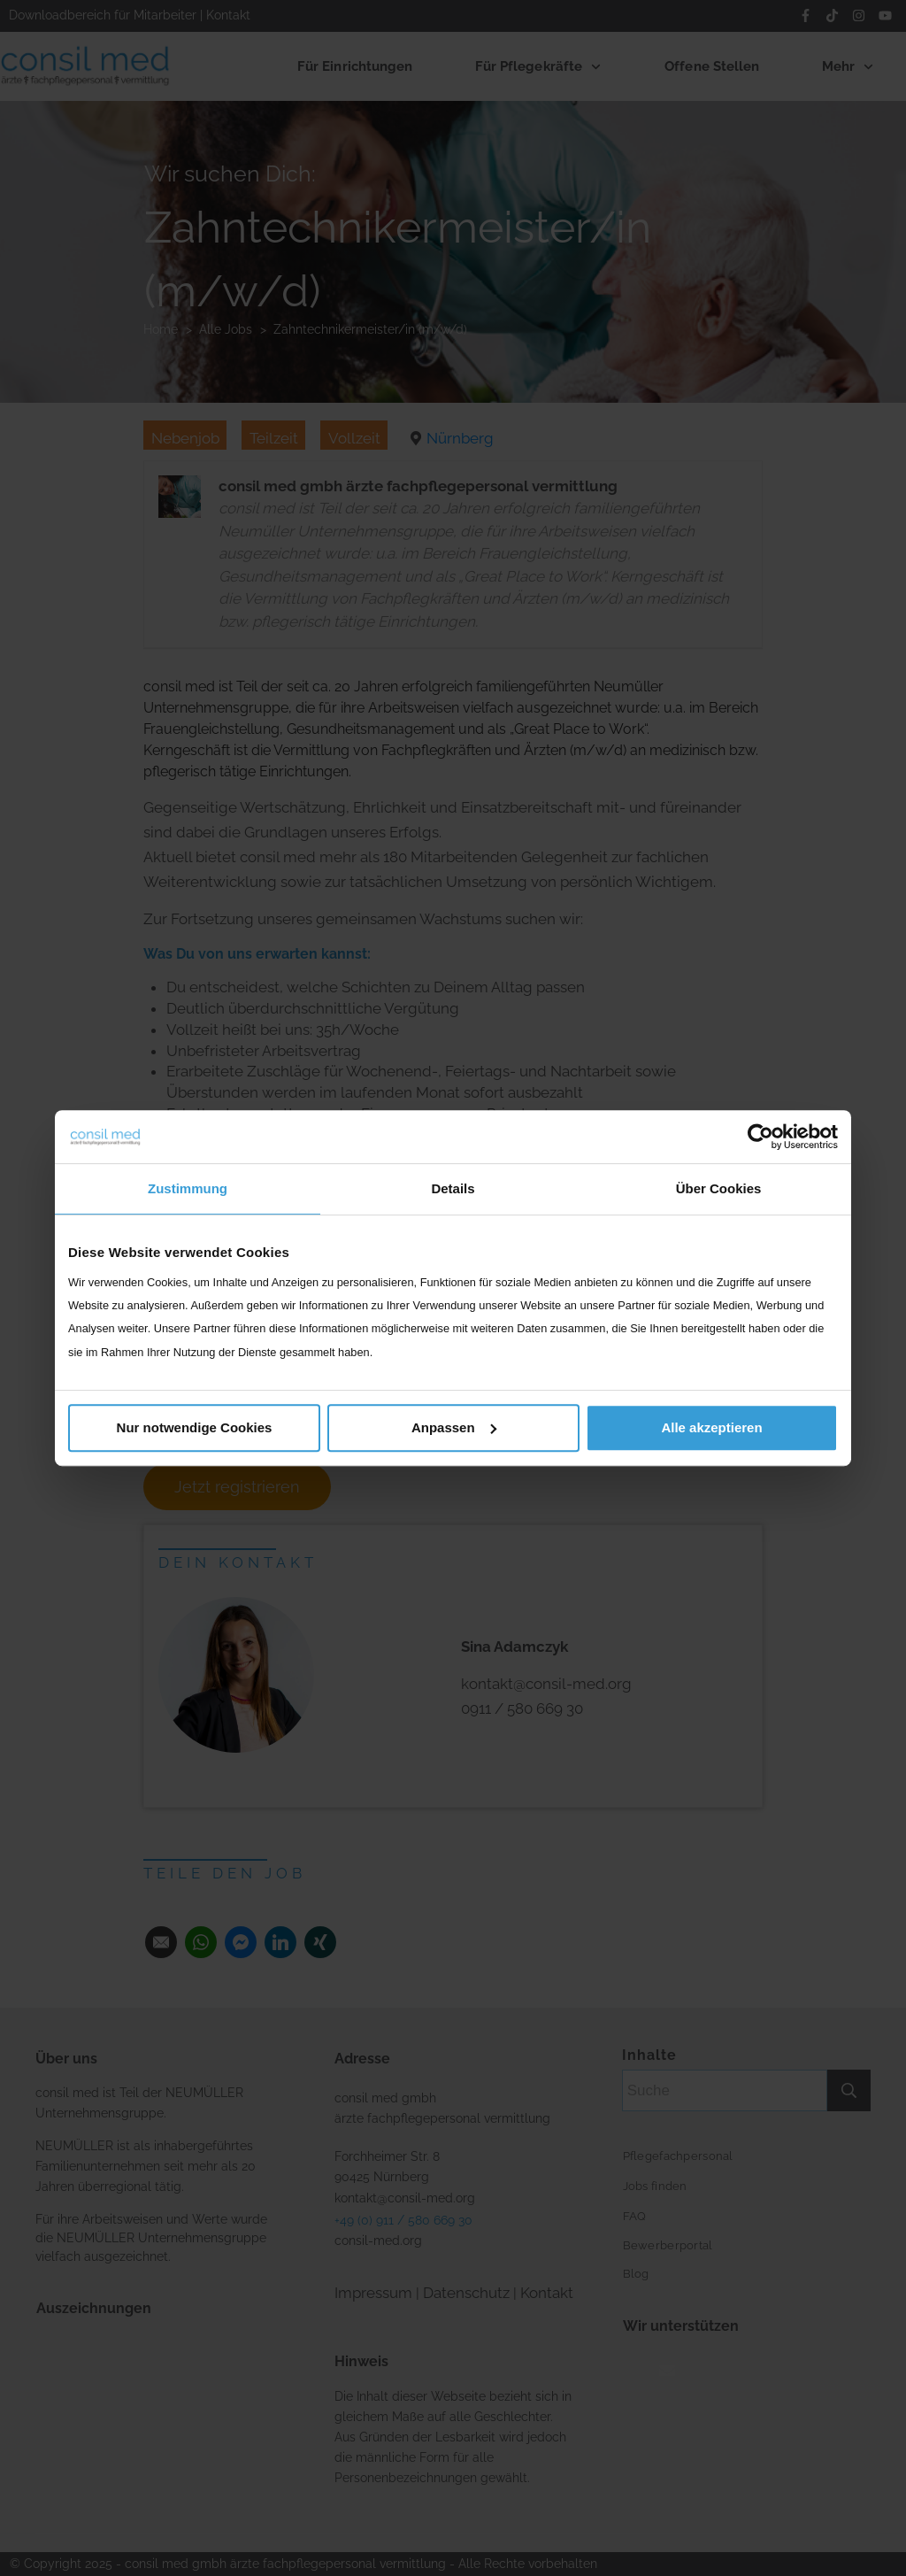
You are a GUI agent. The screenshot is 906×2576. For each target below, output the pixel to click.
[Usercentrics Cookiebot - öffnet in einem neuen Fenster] (760, 1136)
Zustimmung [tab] (187, 1188)
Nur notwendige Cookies (195, 1427)
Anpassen (453, 1427)
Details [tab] (452, 1188)
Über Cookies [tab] (719, 1188)
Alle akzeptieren (711, 1427)
